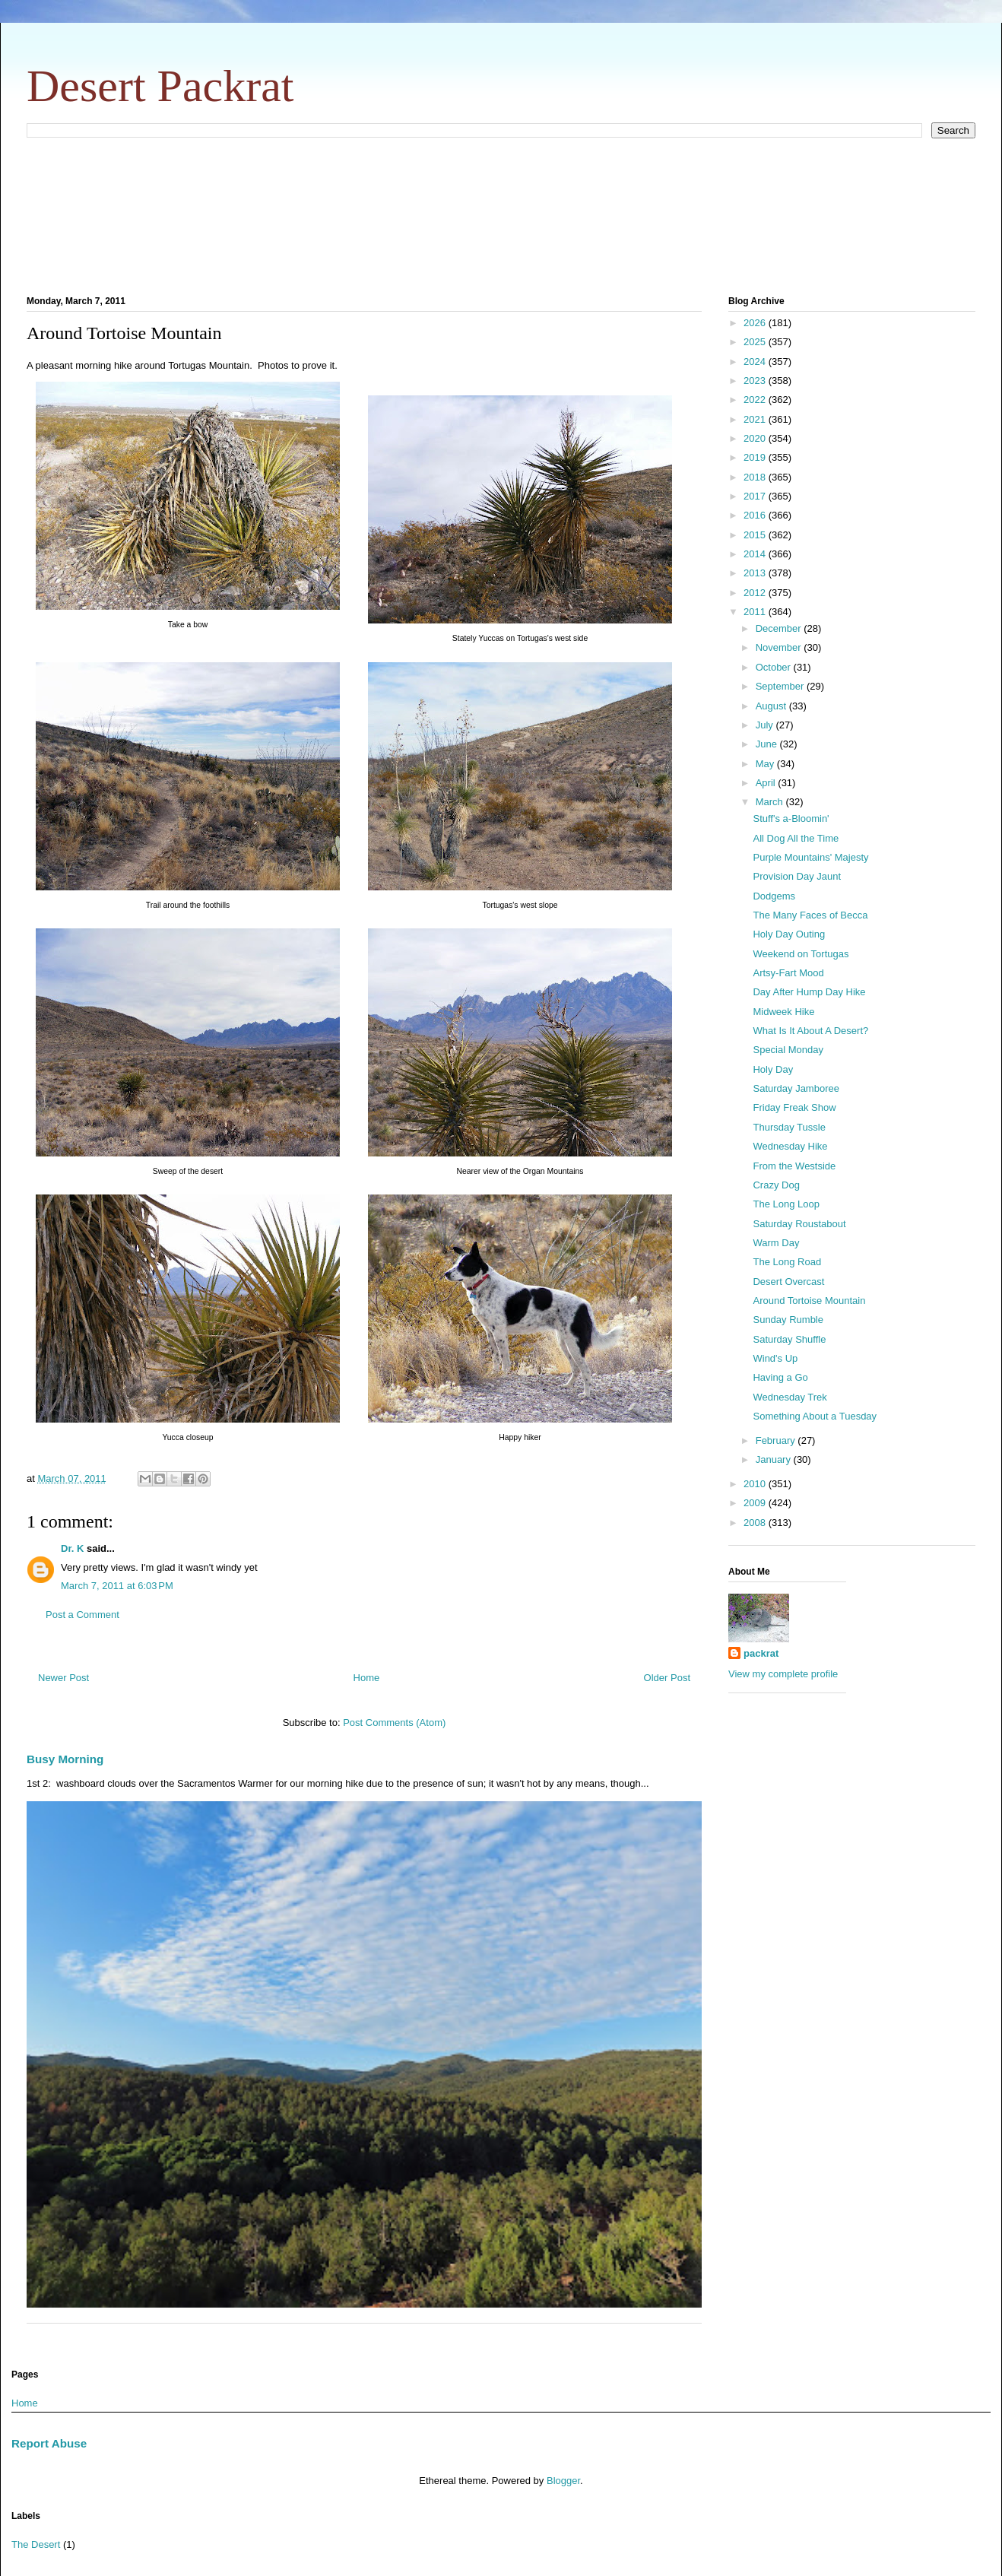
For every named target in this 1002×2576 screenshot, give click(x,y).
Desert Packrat (160, 86)
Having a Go (780, 1377)
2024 (756, 361)
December (780, 628)
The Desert (35, 2544)
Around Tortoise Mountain (809, 1300)
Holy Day (773, 1069)
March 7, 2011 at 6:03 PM (117, 1585)
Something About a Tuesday (815, 1416)
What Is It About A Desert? (810, 1030)
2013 (756, 573)
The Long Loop (786, 1204)
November (780, 647)
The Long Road (787, 1261)
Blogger (563, 2480)
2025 (756, 341)
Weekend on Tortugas (800, 954)
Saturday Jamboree (796, 1088)
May (766, 763)
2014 (756, 554)
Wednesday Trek (789, 1397)
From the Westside (794, 1166)
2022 (756, 399)
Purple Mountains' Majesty (810, 857)
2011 (756, 611)
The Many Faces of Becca (810, 915)
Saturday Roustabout (799, 1223)
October (775, 667)
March (771, 801)
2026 (756, 322)
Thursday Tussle (789, 1127)
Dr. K (72, 1548)
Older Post (667, 1677)
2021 (756, 419)
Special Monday (788, 1049)
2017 (756, 496)
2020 (756, 438)
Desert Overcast (788, 1281)
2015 (756, 535)
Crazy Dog (776, 1185)
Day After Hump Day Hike (809, 992)
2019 (756, 457)
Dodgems (774, 896)
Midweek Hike (783, 1011)
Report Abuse (49, 2443)
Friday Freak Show (794, 1107)
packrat (761, 1653)
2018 (756, 477)
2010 (756, 1483)
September (781, 686)
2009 (756, 1502)
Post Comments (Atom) (394, 1722)
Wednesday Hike (790, 1146)
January (775, 1459)
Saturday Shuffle (789, 1339)
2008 (756, 1522)
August (772, 706)
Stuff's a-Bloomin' (791, 818)
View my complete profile (783, 1674)
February (777, 1440)
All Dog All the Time (796, 838)
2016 (756, 515)
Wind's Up (775, 1358)
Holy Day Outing (789, 934)
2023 (756, 380)
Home (367, 1677)
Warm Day (776, 1242)
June (768, 744)
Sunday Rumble (788, 1319)
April (767, 782)
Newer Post (63, 1677)
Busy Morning (65, 1759)
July (766, 725)
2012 (756, 592)
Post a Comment (82, 1614)
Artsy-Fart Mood (788, 973)
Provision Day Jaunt (797, 876)
